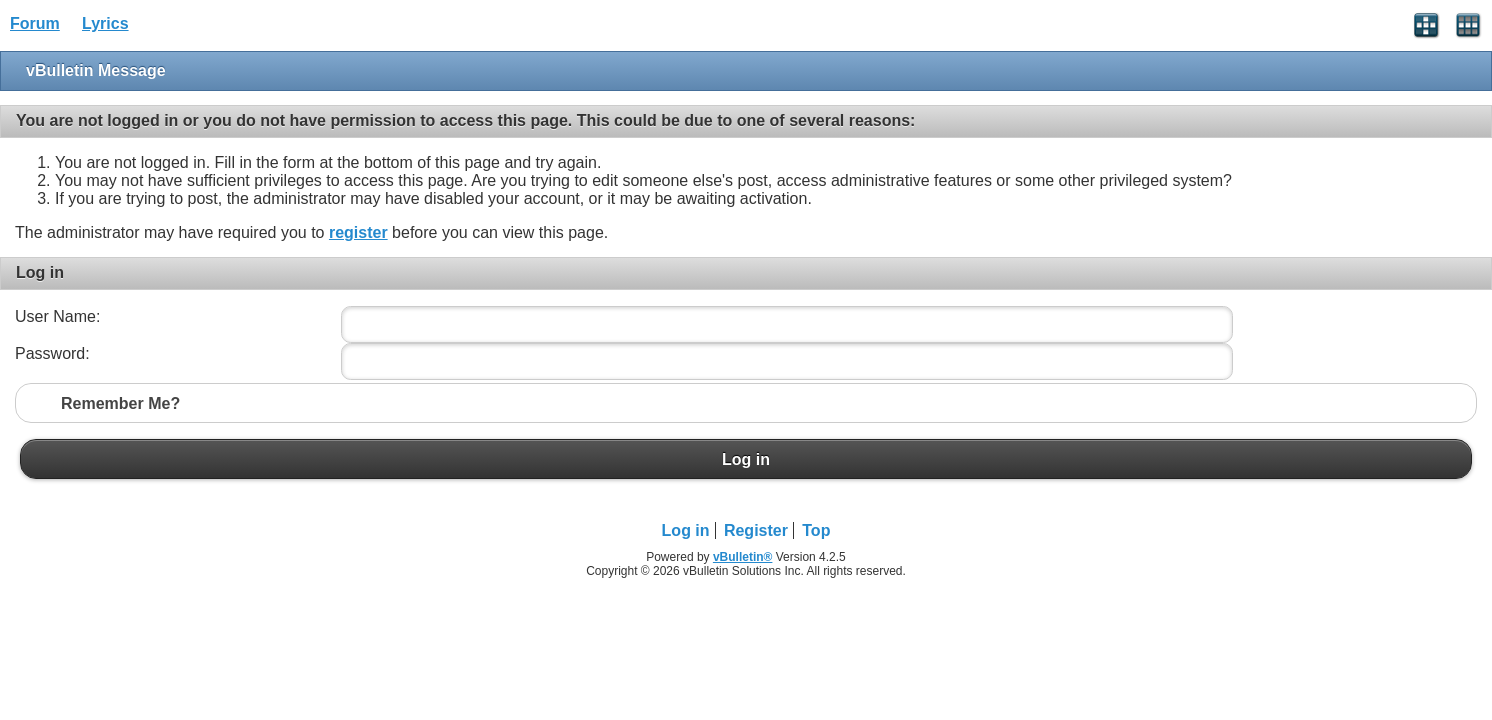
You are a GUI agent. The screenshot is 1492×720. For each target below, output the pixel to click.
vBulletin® (743, 557)
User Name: (57, 316)
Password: (52, 353)
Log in (746, 459)
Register (756, 530)
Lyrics (105, 23)
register (358, 232)
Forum (35, 23)
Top (816, 530)
